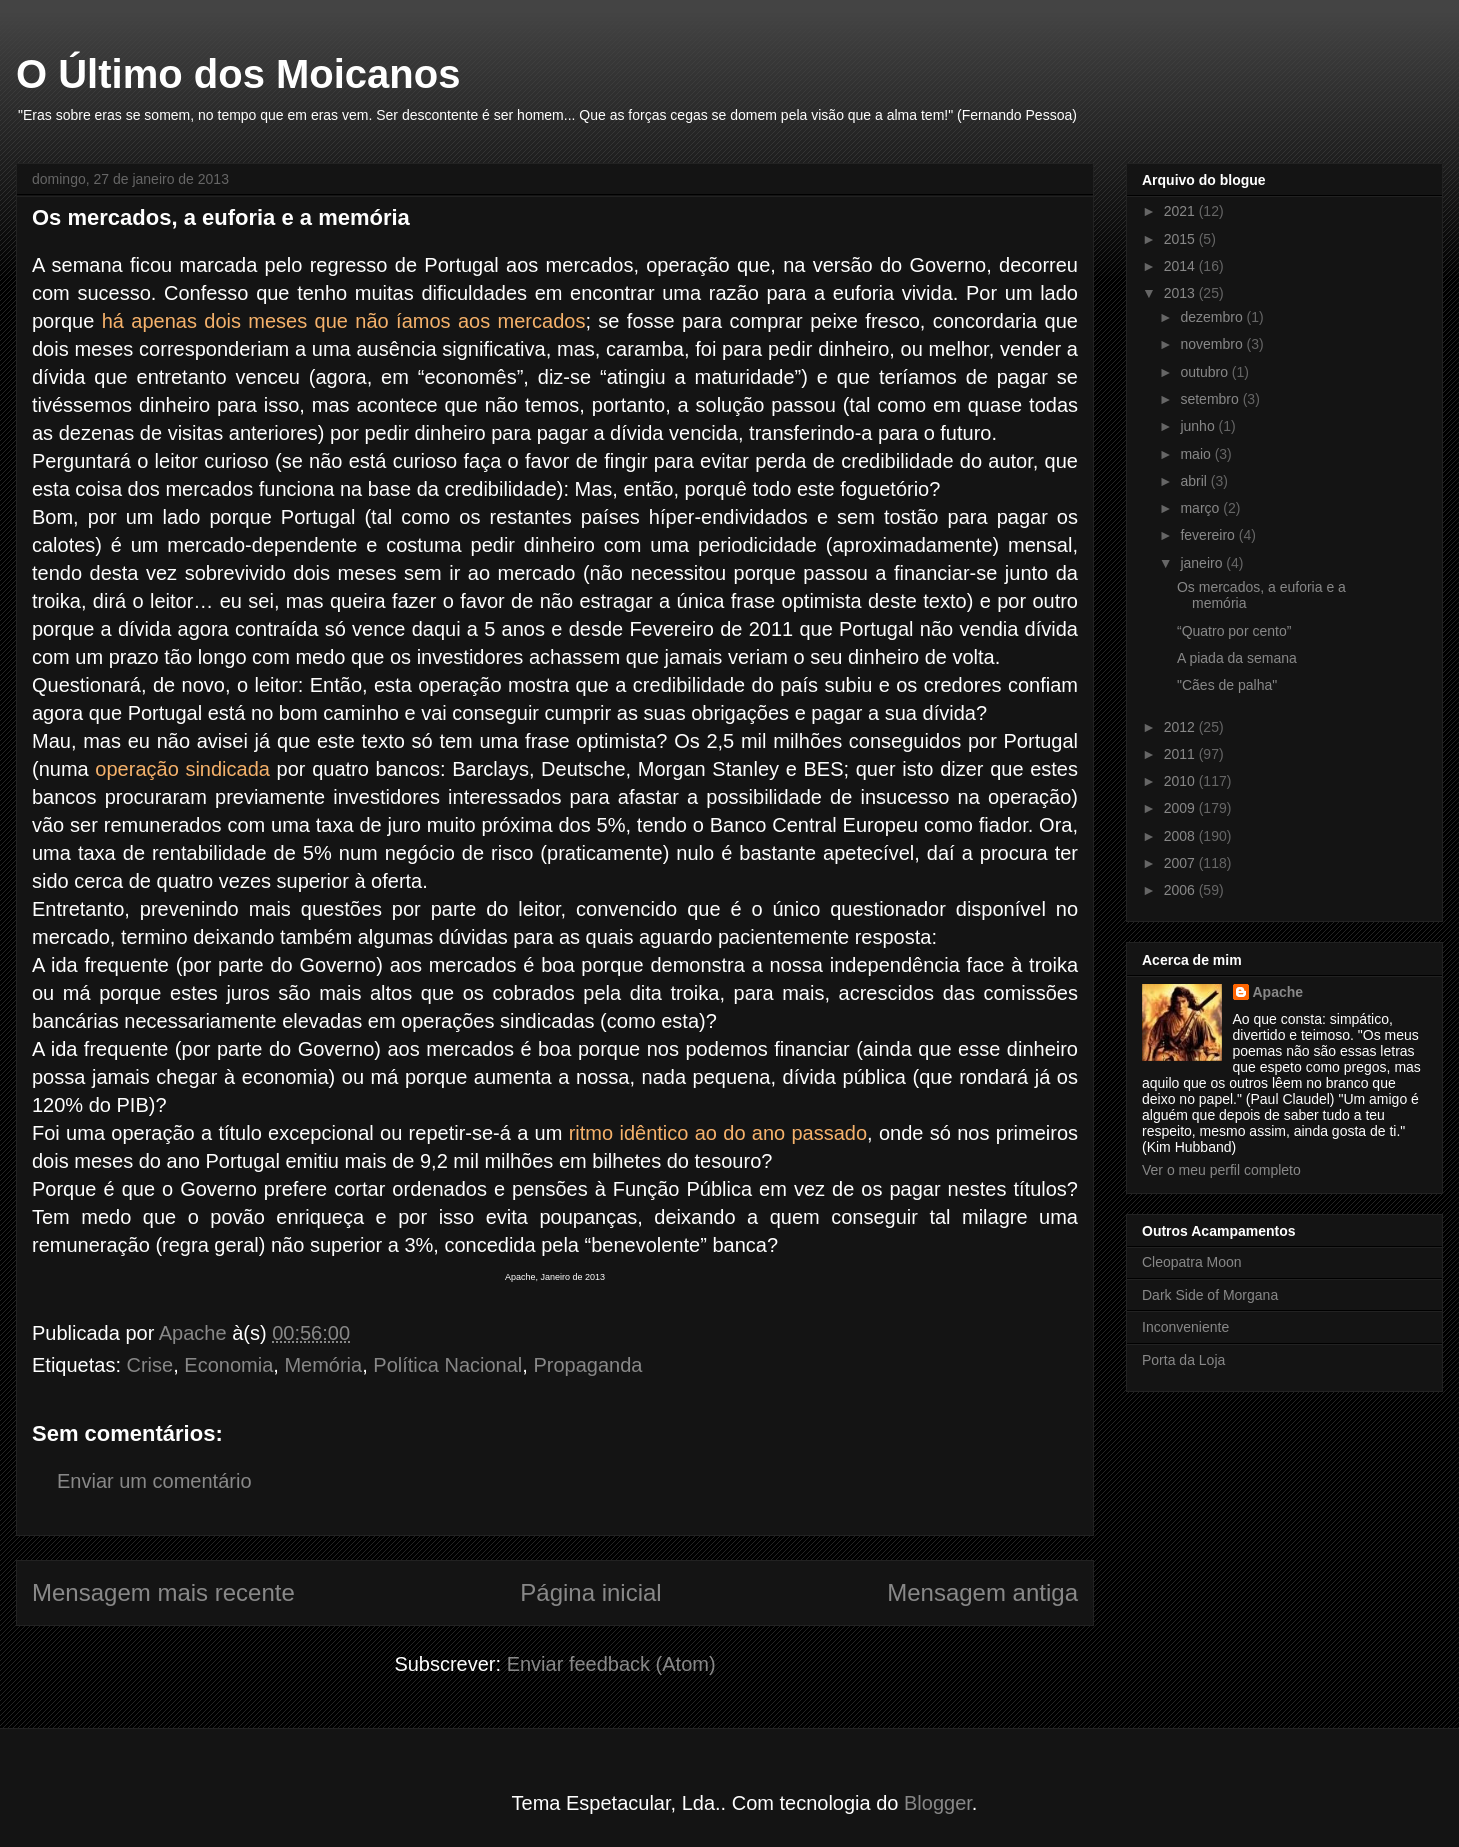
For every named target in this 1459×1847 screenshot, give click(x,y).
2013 (1181, 293)
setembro (1211, 399)
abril (1195, 481)
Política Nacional (447, 1365)
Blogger (938, 1803)
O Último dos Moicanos (238, 74)
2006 (1181, 890)
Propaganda (587, 1365)
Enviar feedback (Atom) (611, 1664)
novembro (1213, 344)
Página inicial (590, 1592)
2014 (1181, 266)
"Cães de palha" (1227, 685)
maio (1197, 454)
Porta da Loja (1183, 1360)
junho (1199, 426)
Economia (228, 1365)
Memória (323, 1365)
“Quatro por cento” (1234, 631)
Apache (1278, 992)
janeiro (1203, 563)
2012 (1181, 727)
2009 (1181, 808)
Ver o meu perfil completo (1221, 1170)
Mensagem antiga (982, 1592)
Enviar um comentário (154, 1481)
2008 (1181, 836)
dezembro (1213, 317)
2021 (1181, 211)
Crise (150, 1365)
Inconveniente (1185, 1327)
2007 (1181, 863)
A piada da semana (1237, 658)
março (1201, 508)
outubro (1205, 372)
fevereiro (1209, 535)
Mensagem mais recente (163, 1592)
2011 (1181, 754)
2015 (1181, 239)
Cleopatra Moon (1192, 1262)
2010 (1181, 781)
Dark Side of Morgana (1210, 1295)
